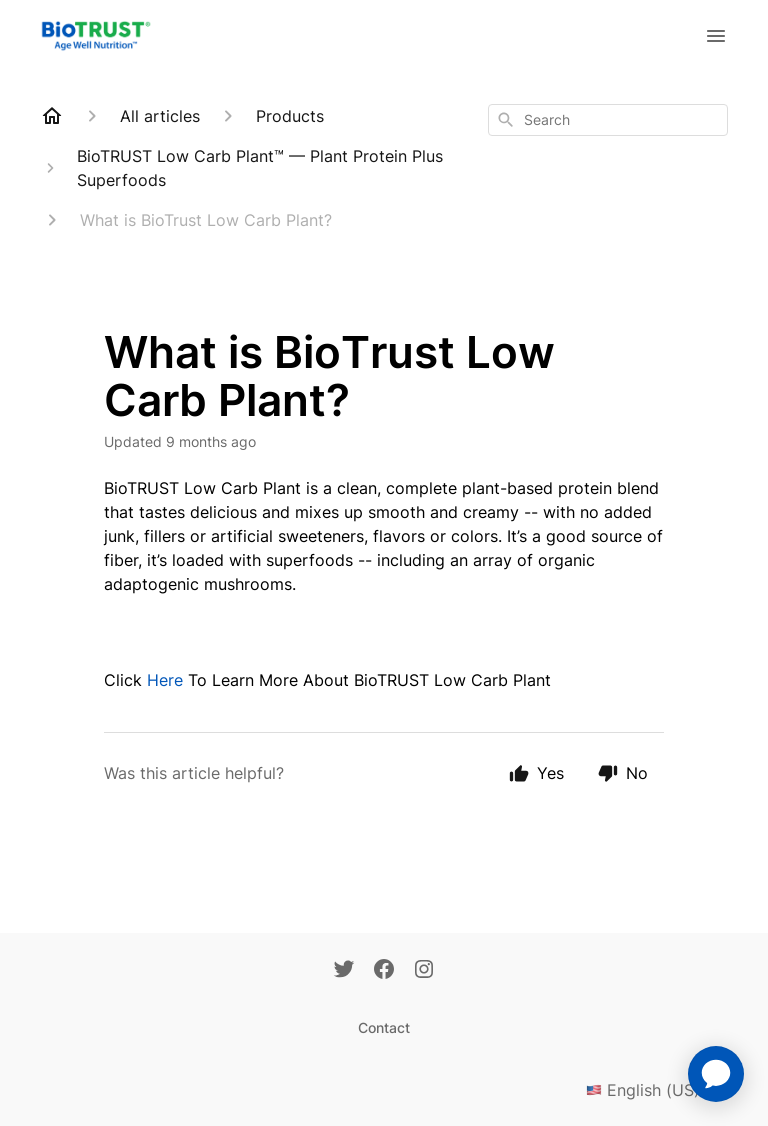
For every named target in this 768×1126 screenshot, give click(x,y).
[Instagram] (424, 971)
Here (165, 680)
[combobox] (608, 120)
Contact (384, 1027)
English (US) (657, 1090)
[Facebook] (384, 971)
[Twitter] (344, 971)
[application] (716, 1074)
